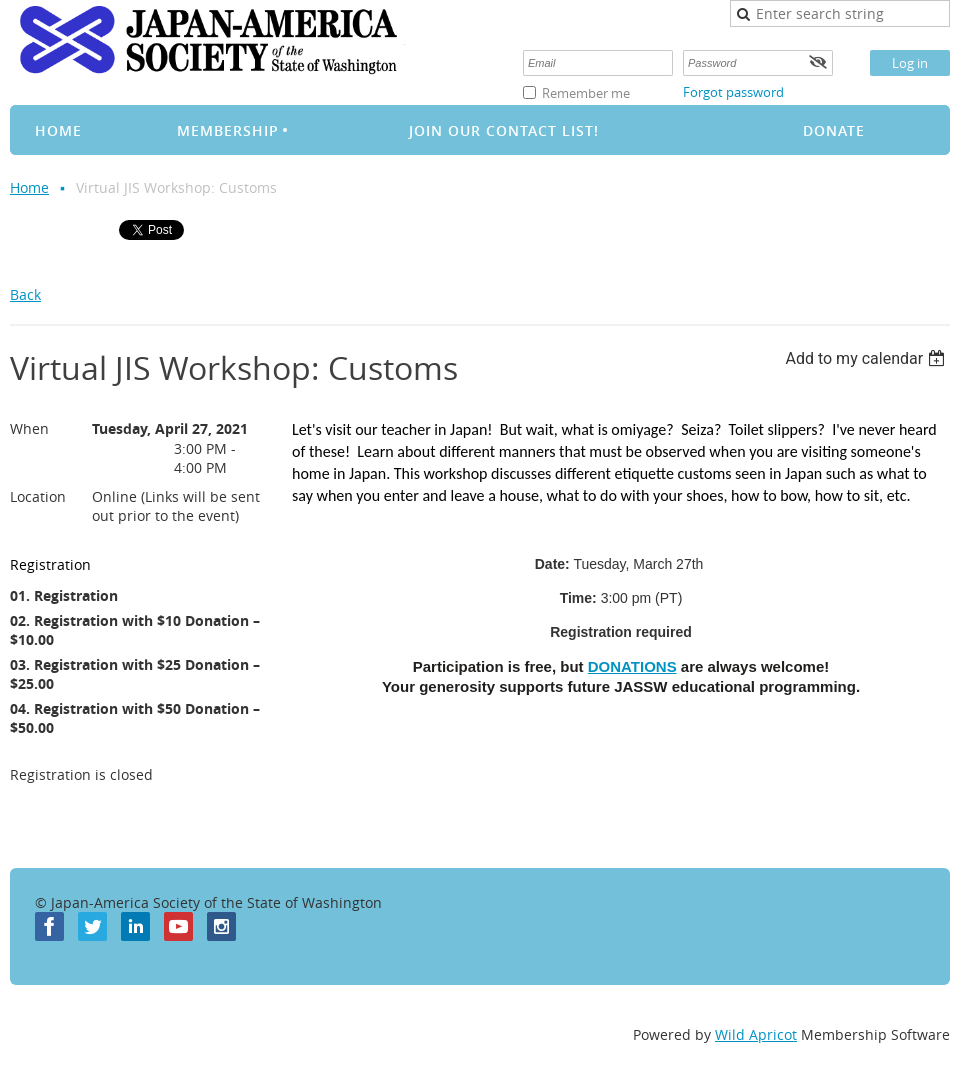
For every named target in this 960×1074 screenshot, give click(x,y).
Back (25, 294)
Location (38, 496)
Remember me (586, 93)
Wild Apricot (756, 1034)
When (29, 428)
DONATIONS (632, 666)
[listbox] (867, 358)
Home (29, 187)
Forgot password (733, 92)
